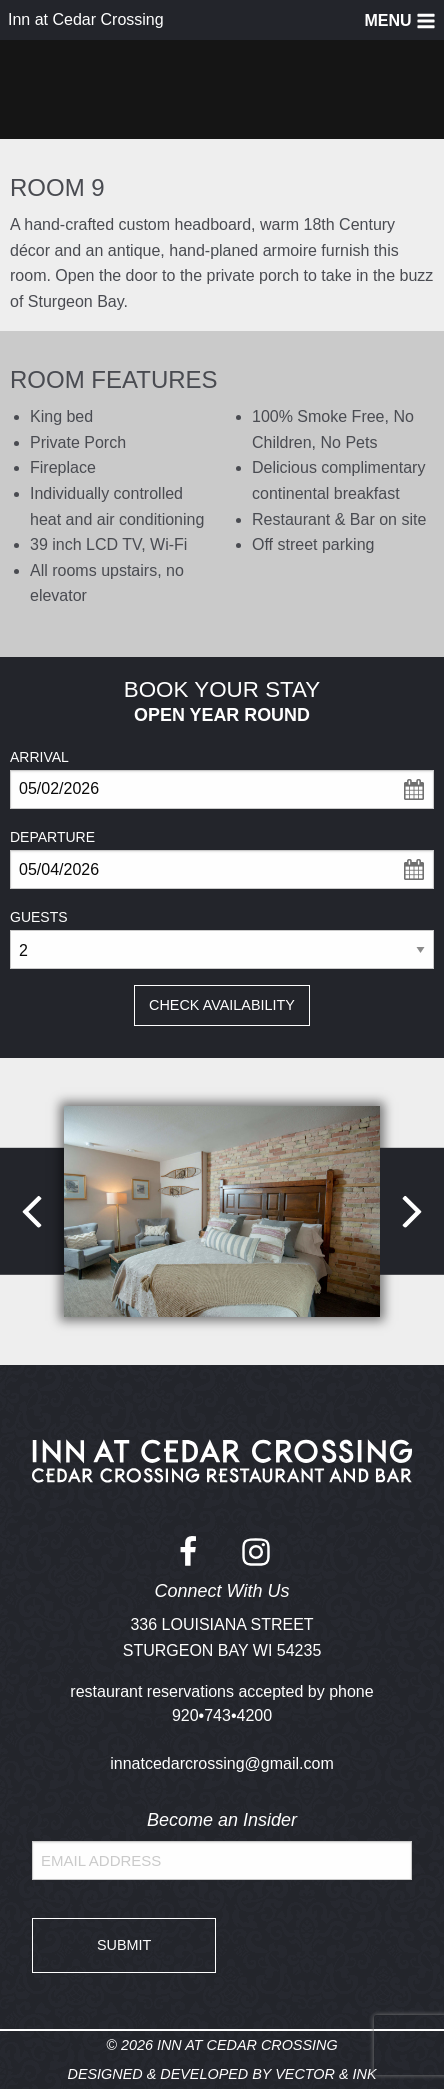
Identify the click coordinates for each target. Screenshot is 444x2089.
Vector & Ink (325, 2074)
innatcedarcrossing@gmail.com (221, 1763)
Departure (52, 837)
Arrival (39, 757)
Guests (39, 917)
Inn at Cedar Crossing (86, 19)
